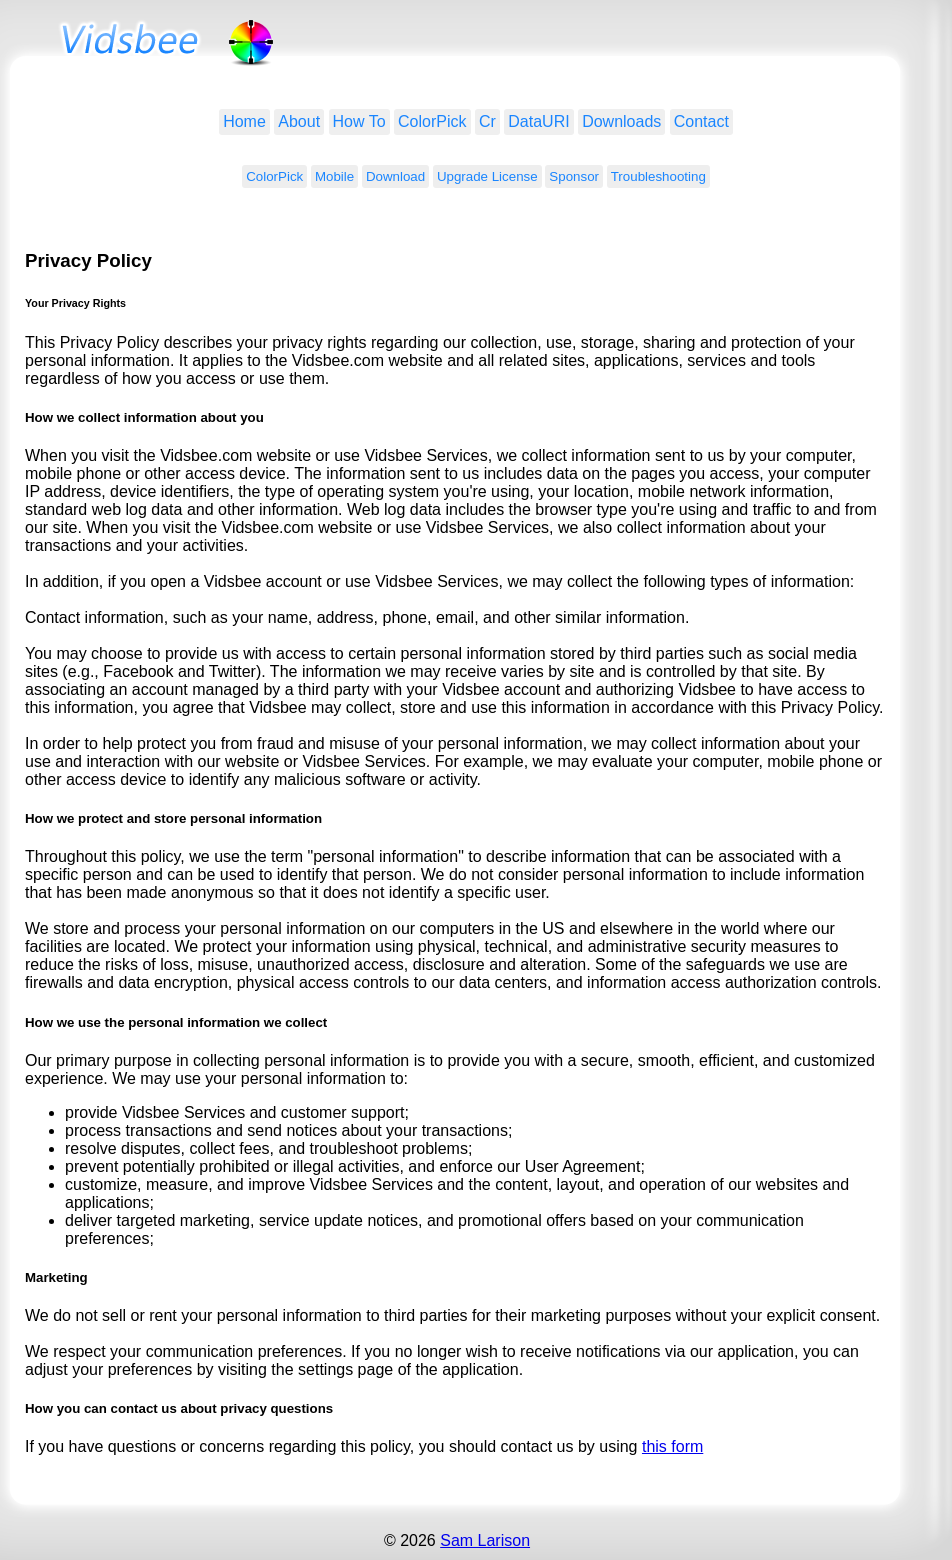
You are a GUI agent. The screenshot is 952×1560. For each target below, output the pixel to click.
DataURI (538, 121)
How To (359, 121)
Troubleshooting (658, 176)
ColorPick (432, 121)
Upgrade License (487, 176)
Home (244, 121)
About (299, 121)
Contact (701, 121)
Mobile (334, 176)
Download (395, 176)
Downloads (621, 121)
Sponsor (574, 176)
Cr (487, 121)
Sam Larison (485, 1540)
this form (672, 1446)
